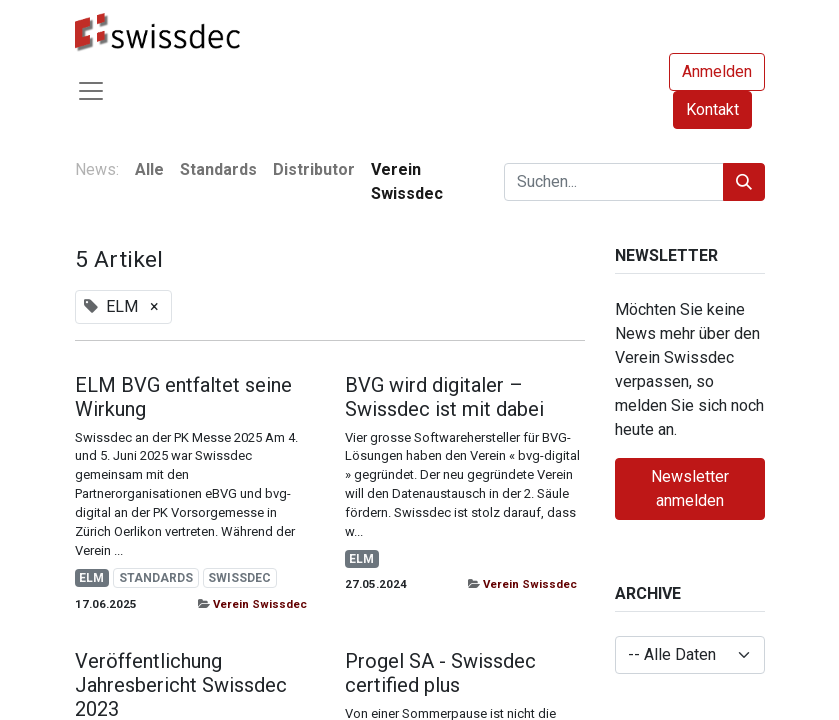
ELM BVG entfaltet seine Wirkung (183, 397)
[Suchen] (744, 182)
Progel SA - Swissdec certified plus (440, 673)
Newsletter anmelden (690, 488)
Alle (149, 169)
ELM (91, 578)
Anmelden (717, 71)
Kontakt (712, 109)
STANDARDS (156, 578)
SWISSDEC (239, 578)
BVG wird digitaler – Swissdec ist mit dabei (444, 397)
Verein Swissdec (260, 604)
